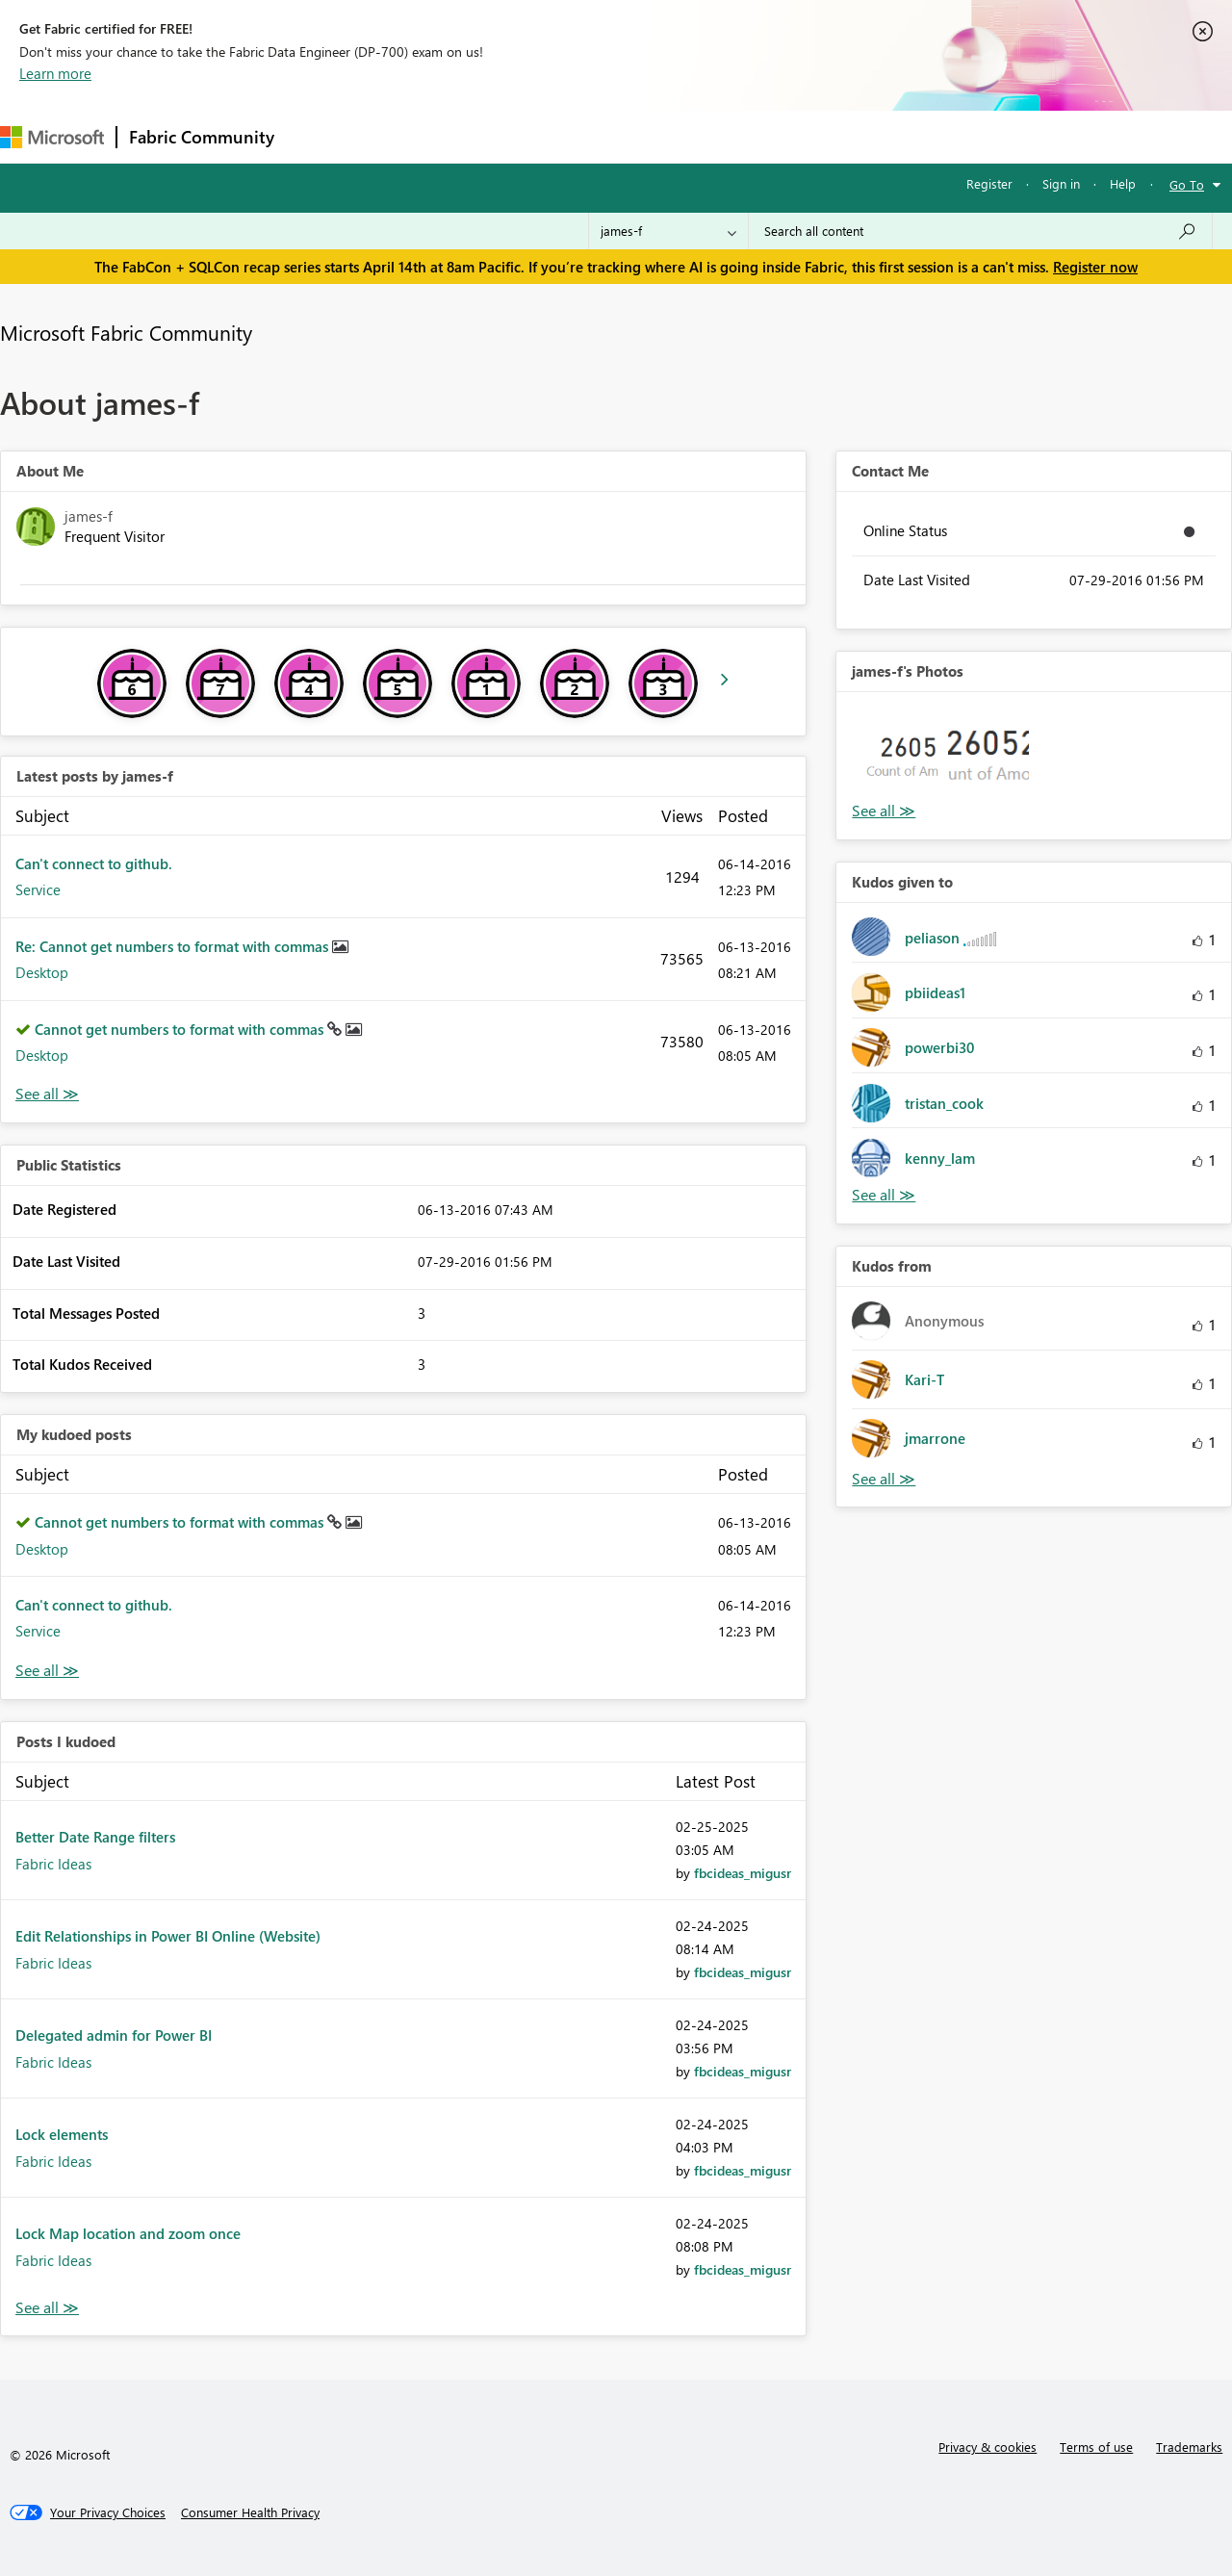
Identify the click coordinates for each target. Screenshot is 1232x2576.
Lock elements (61, 2134)
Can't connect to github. (93, 863)
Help (1123, 183)
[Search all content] (980, 231)
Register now (1095, 266)
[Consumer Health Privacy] (250, 2512)
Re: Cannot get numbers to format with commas (173, 946)
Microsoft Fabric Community (126, 332)
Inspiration (402, 136)
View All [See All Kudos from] (883, 1479)
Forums (318, 136)
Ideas (482, 136)
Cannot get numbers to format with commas (181, 1029)
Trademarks (1189, 2446)
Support (809, 136)
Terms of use (1096, 2446)
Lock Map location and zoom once (128, 2233)
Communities (567, 136)
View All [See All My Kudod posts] (47, 1671)
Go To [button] (1186, 184)
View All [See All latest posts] (47, 1094)
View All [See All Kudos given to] (883, 1195)
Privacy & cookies (987, 2446)
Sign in (1061, 183)
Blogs (653, 136)
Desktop (41, 972)
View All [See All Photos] (883, 811)
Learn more (55, 73)
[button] (897, 752)
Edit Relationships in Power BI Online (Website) (168, 1935)
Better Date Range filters (95, 1836)
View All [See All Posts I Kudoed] (47, 2308)
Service (38, 889)
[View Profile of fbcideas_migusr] (742, 1873)
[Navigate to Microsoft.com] (52, 137)
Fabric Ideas (53, 1863)
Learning (728, 136)
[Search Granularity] (668, 231)
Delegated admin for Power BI (113, 2035)
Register (989, 183)
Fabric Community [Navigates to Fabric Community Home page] (201, 136)
